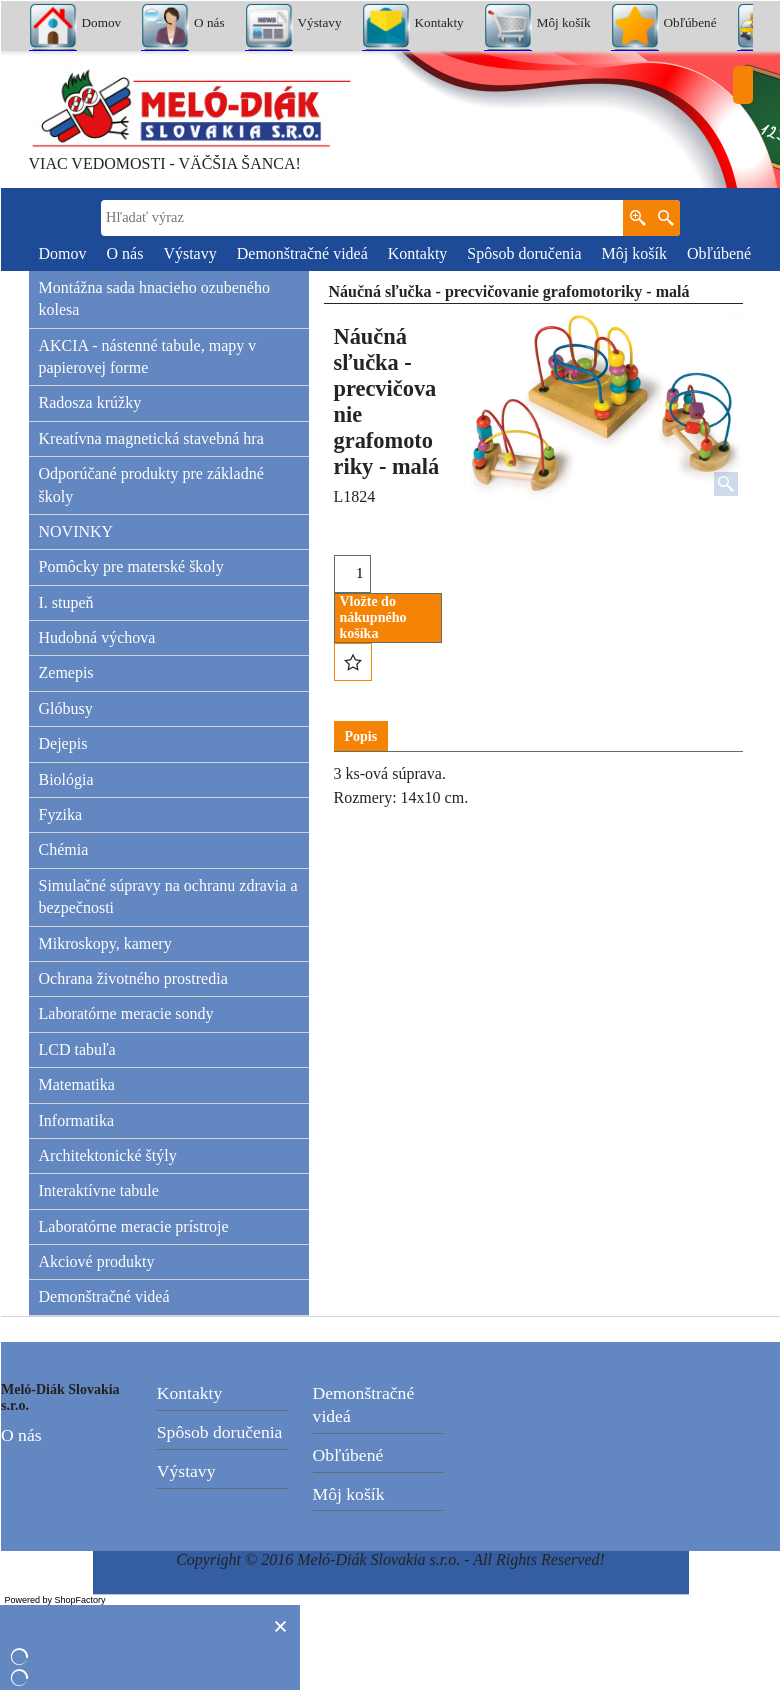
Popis (361, 736)
